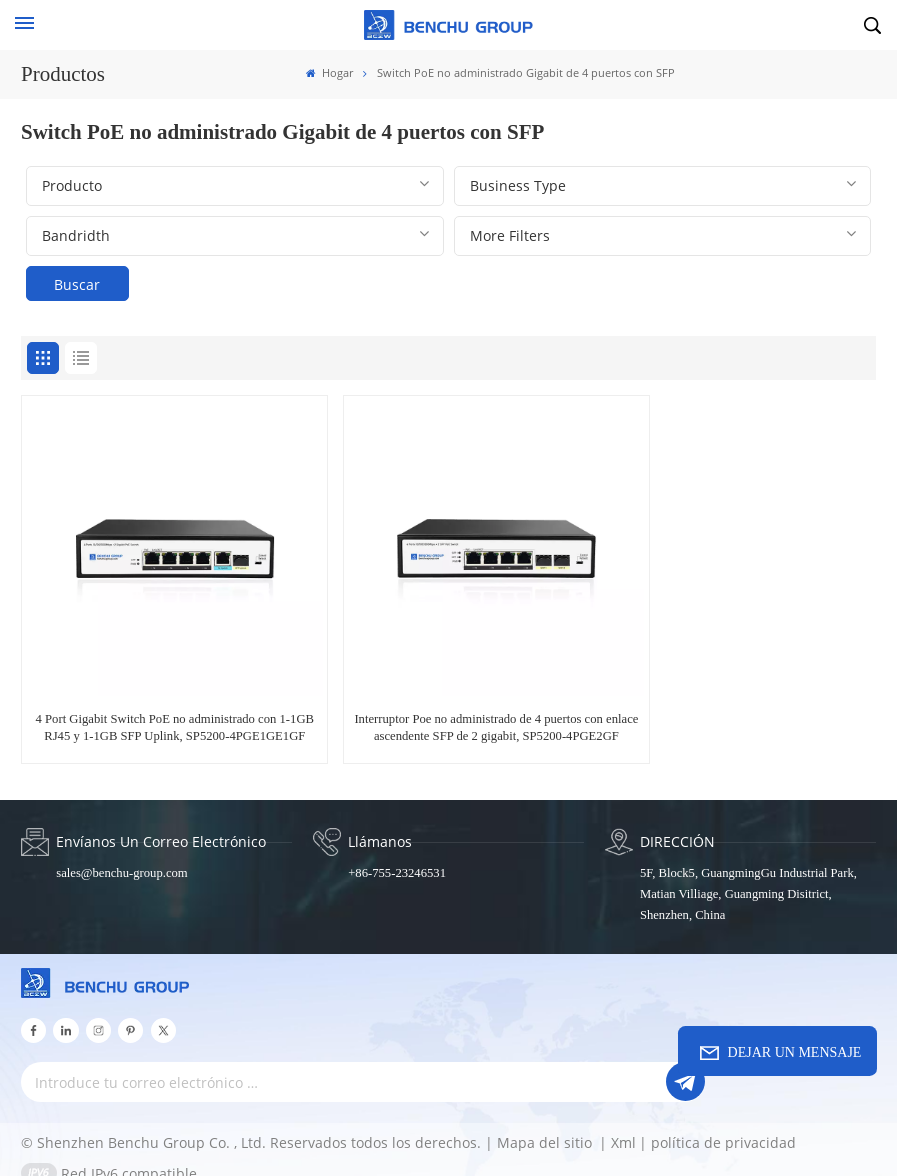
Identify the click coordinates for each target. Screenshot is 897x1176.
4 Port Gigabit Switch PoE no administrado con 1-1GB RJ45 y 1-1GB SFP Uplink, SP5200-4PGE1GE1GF (158, 705)
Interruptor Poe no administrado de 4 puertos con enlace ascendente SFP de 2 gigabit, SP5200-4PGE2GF (448, 705)
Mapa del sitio (546, 1125)
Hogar (329, 73)
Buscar (77, 284)
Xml (623, 1125)
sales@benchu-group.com (121, 857)
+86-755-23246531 (396, 857)
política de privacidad (723, 1125)
